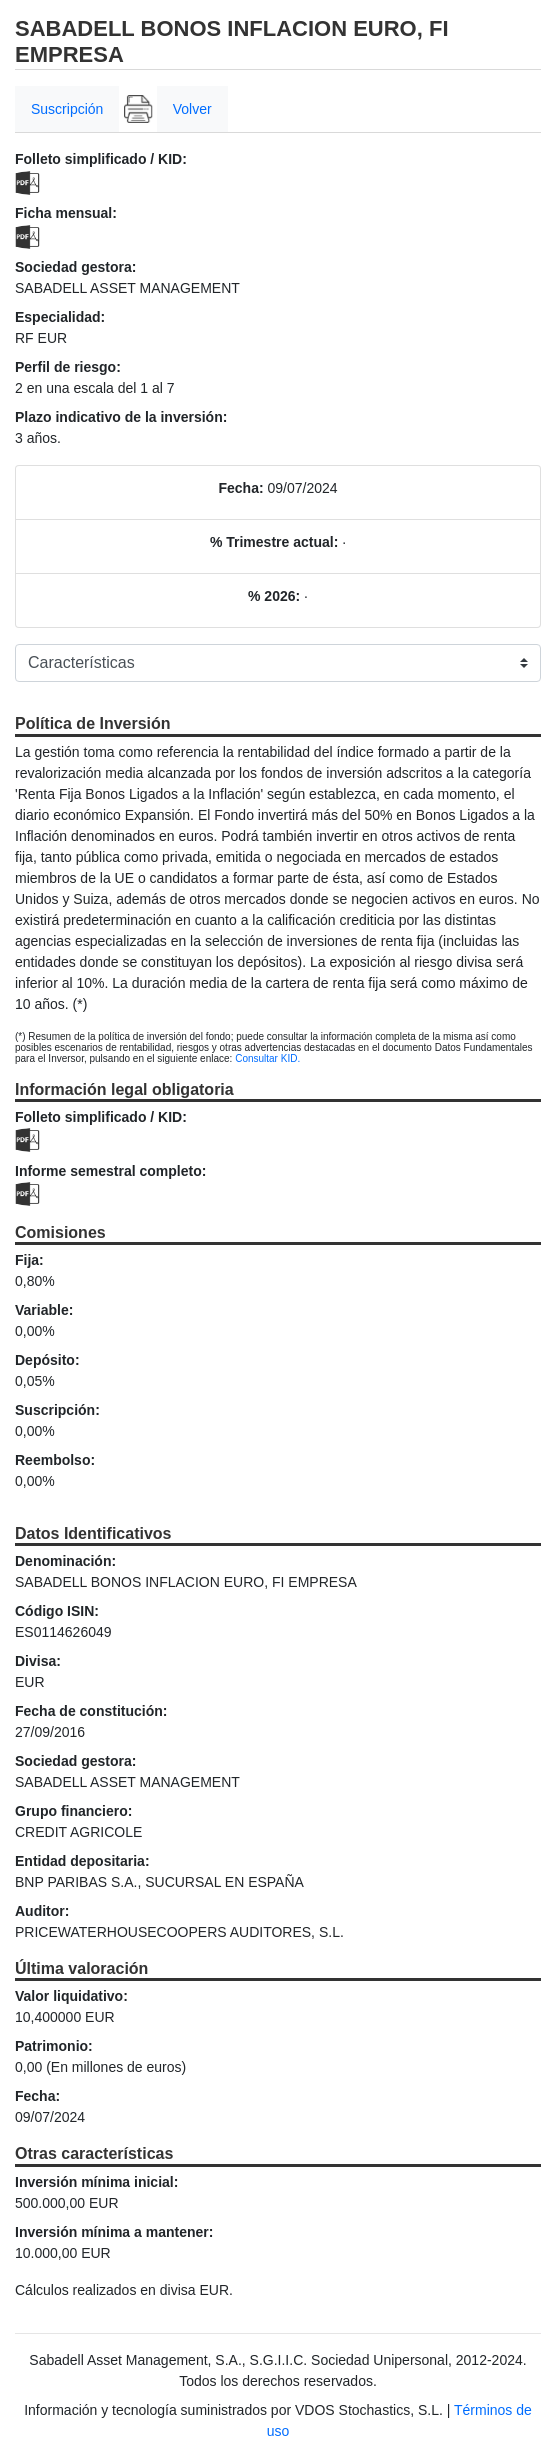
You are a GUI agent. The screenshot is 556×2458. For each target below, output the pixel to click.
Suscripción (67, 109)
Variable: (44, 1310)
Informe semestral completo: (110, 1171)
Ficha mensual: (66, 213)
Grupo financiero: (73, 1811)
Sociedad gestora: (75, 267)
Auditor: (42, 1911)
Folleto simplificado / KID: (101, 159)
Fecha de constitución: (91, 1711)
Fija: (29, 1260)
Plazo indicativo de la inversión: (121, 417)
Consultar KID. (267, 1058)
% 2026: (274, 596)
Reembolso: (55, 1460)
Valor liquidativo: (71, 1996)
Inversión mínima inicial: (96, 2182)
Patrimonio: (54, 2046)
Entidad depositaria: (82, 1861)
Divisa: (38, 1661)
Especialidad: (60, 317)
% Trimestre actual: (274, 542)
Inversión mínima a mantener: (114, 2232)
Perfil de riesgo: (68, 367)
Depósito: (47, 1360)
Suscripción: (57, 1410)
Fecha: (240, 488)
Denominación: (65, 1561)
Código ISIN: (57, 1611)
